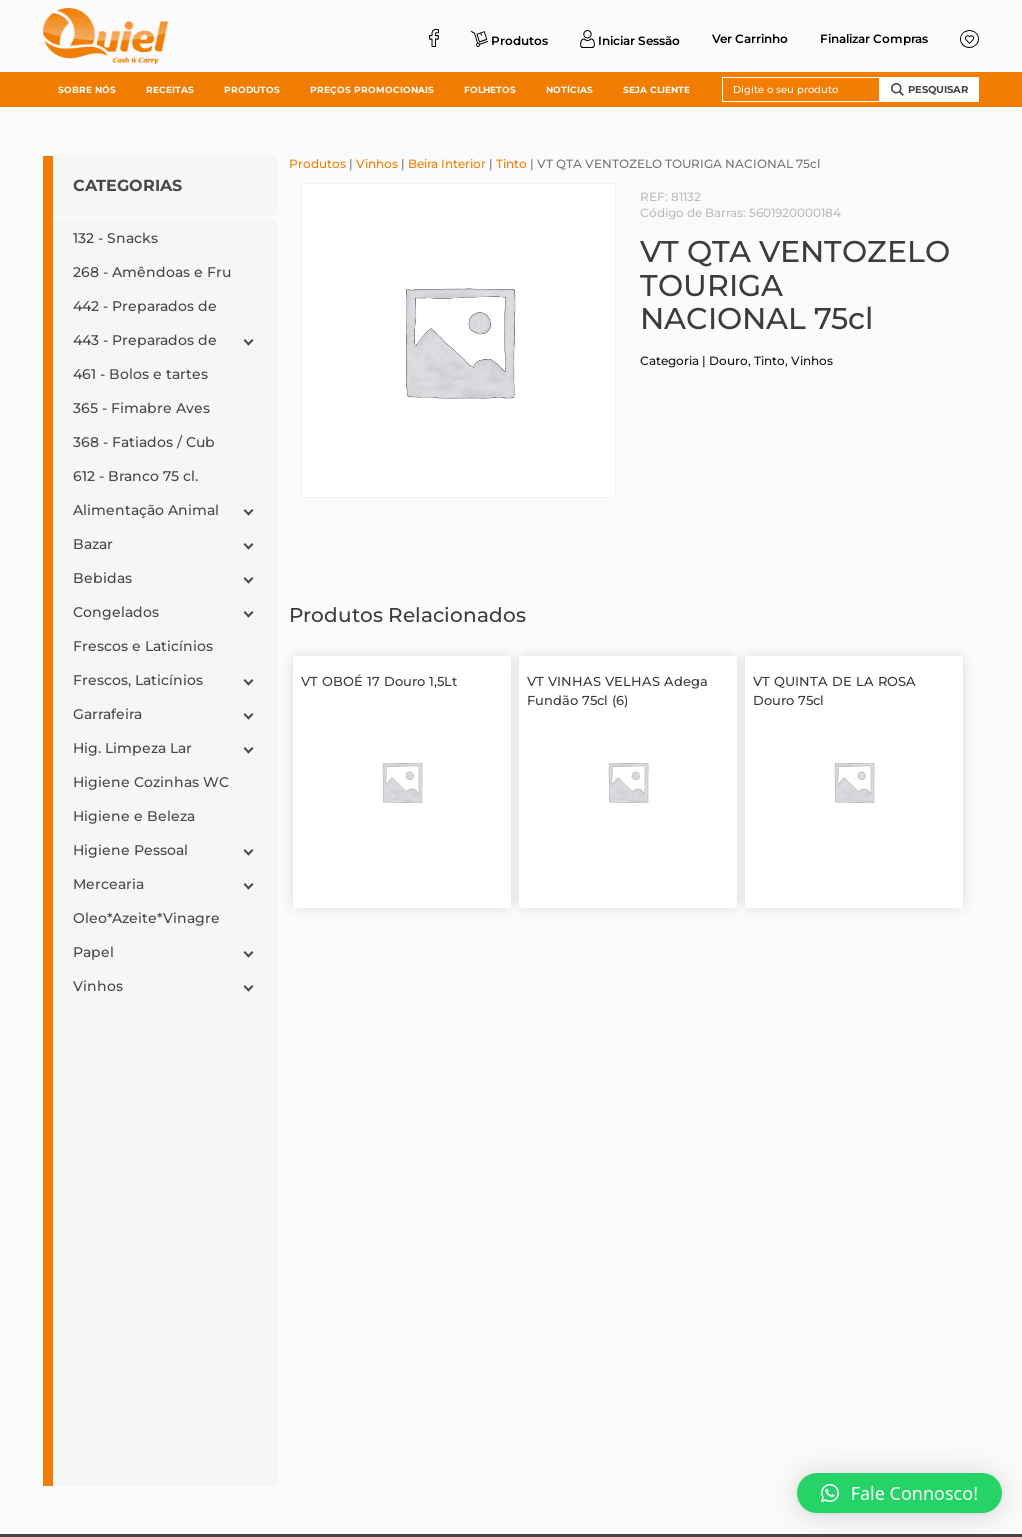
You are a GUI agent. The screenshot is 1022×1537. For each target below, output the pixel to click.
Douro (728, 360)
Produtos (317, 163)
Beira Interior (447, 163)
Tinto (511, 163)
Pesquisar (929, 89)
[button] (899, 1493)
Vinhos (377, 163)
